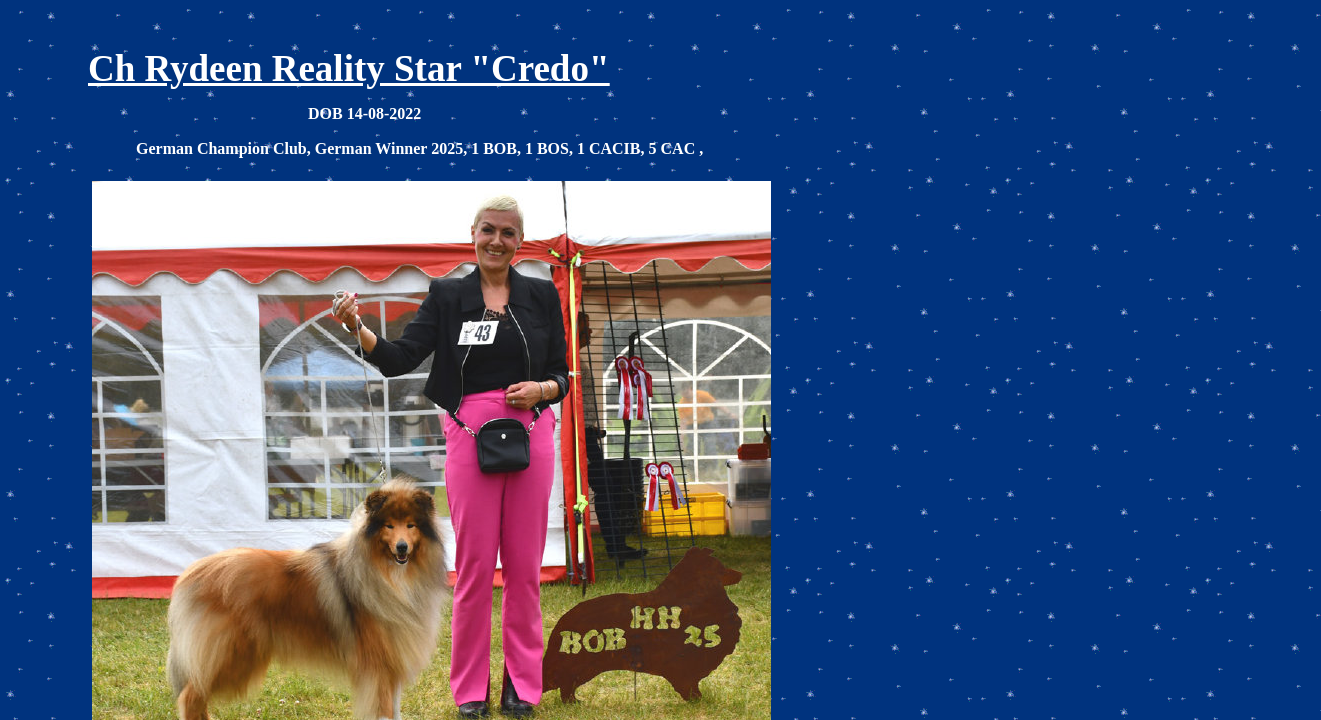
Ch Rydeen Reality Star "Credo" (348, 68)
